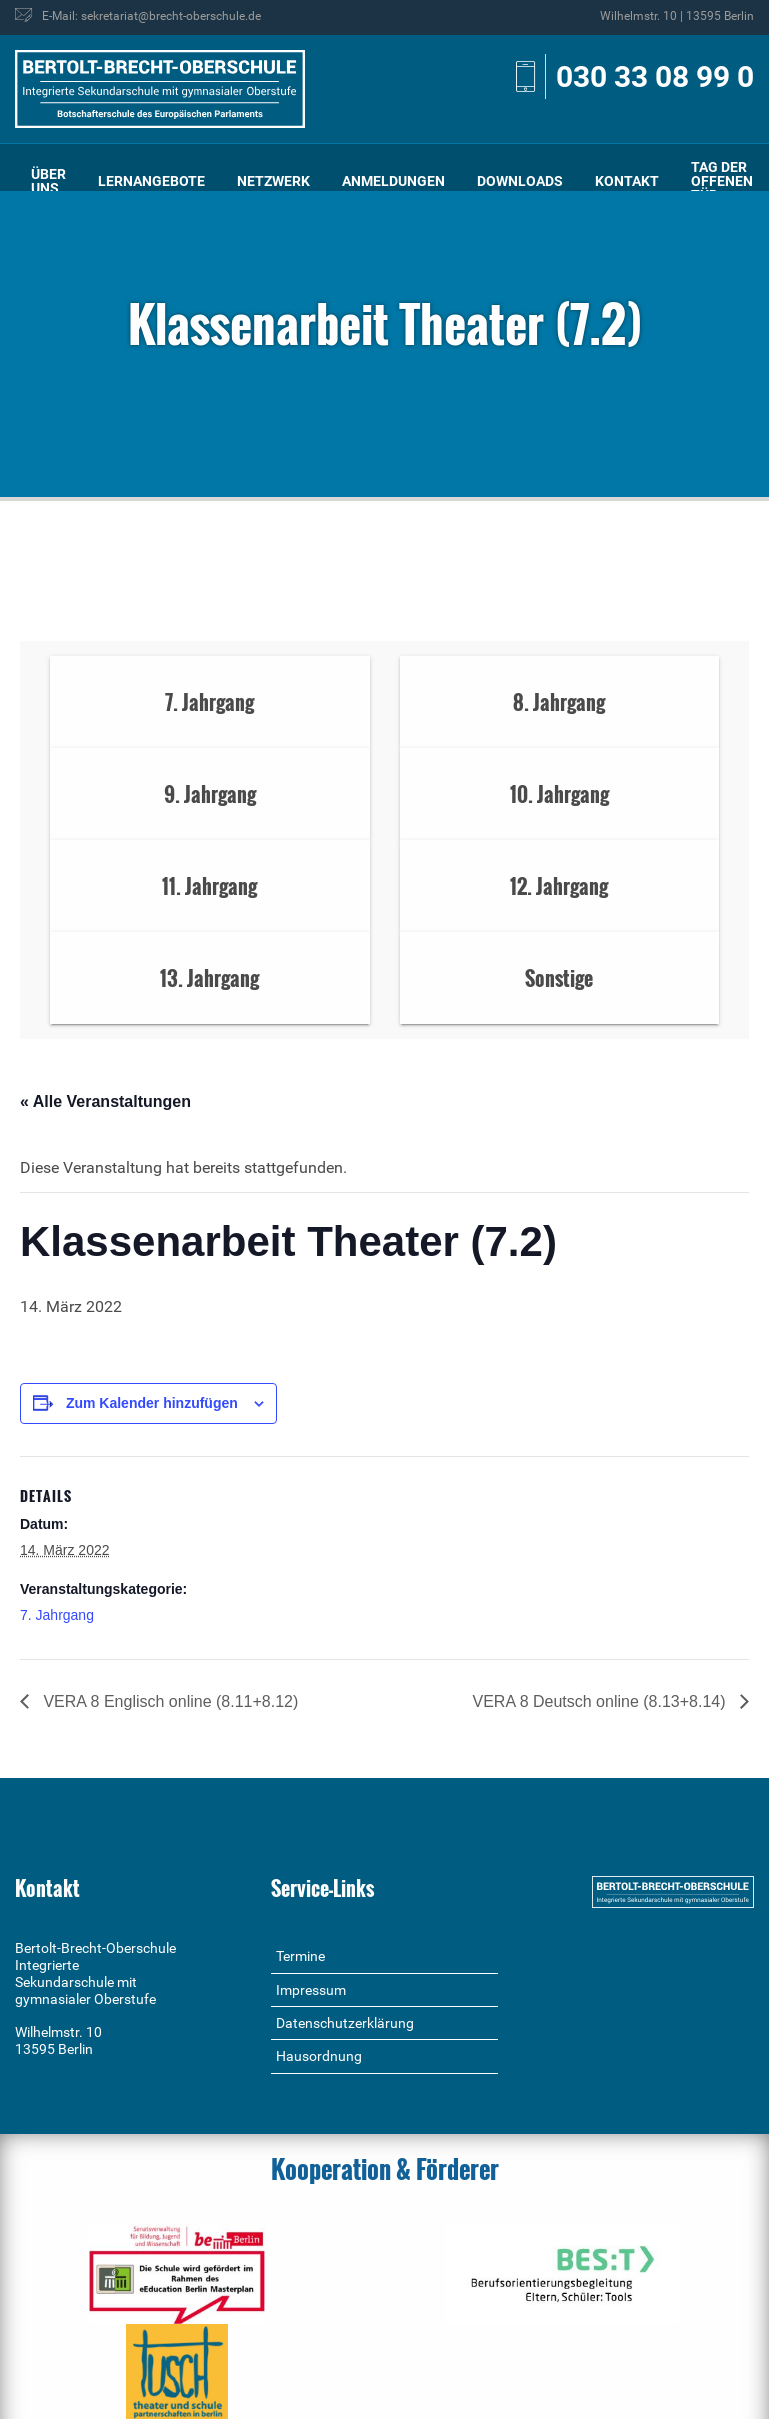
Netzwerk (273, 181)
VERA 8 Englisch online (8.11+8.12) (168, 1701)
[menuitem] (48, 181)
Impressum (311, 1990)
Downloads (520, 181)
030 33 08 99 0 (655, 76)
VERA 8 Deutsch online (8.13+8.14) (602, 1701)
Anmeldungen (393, 181)
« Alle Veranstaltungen (105, 1101)
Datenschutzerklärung (345, 2023)
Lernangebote (151, 181)
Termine (300, 1956)
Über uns (48, 181)
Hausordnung (319, 2056)
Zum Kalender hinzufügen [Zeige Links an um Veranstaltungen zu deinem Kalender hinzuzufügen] (152, 1403)
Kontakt (627, 181)
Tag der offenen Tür (722, 181)
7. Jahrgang (57, 1615)
